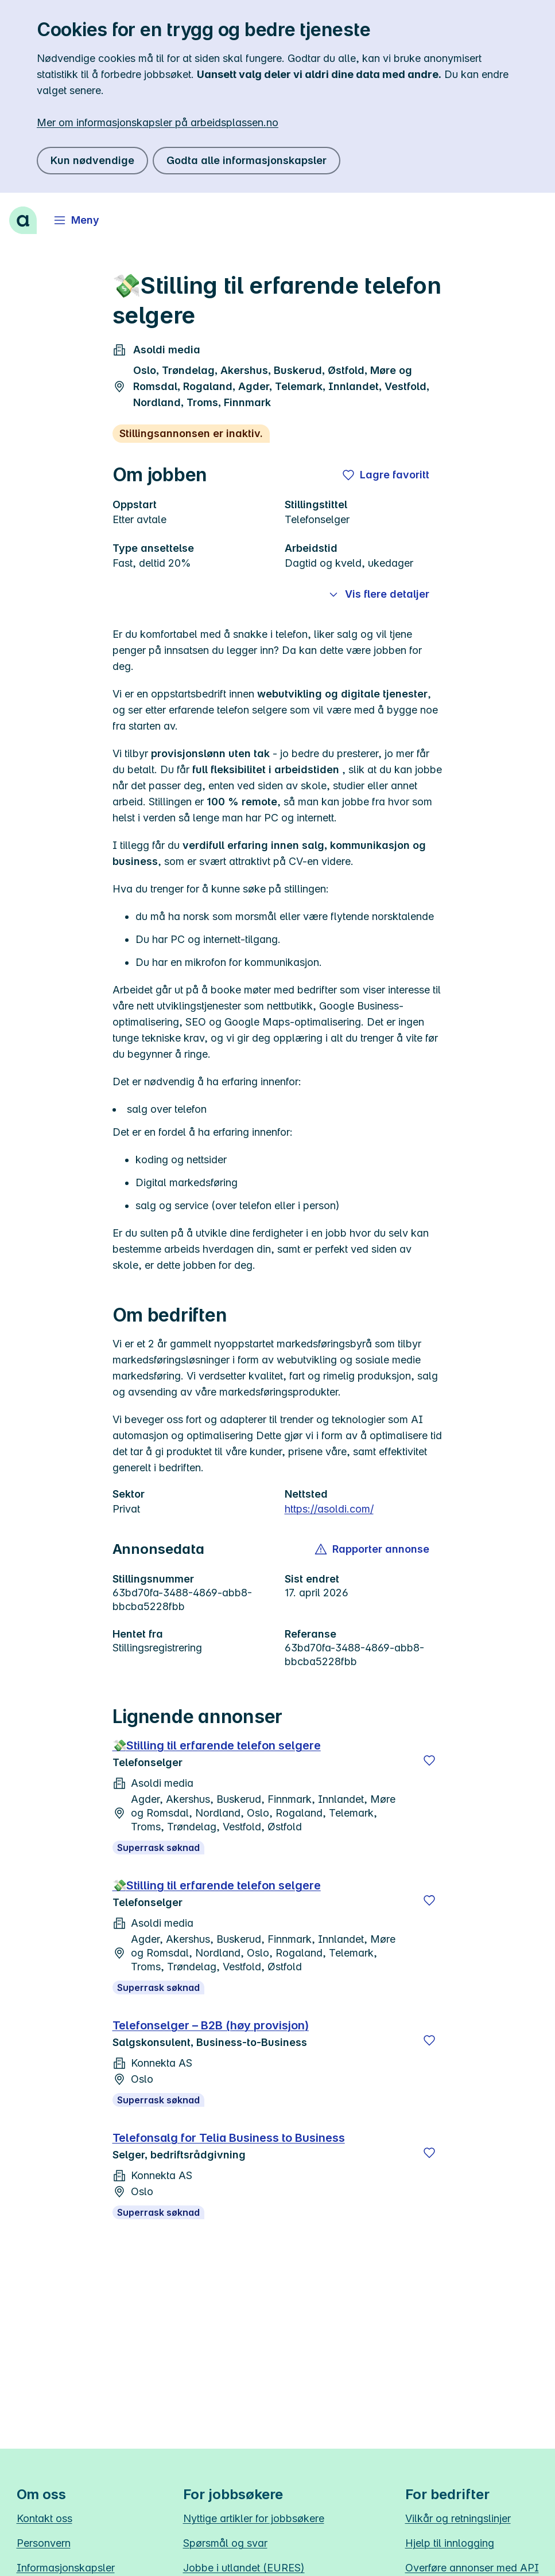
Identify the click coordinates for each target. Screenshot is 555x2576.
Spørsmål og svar (225, 2543)
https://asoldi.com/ (329, 1509)
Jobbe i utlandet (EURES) (244, 2568)
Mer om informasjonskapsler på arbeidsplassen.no (157, 122)
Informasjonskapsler (66, 2568)
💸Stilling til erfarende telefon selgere (216, 1745)
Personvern (44, 2543)
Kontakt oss (44, 2518)
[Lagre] (429, 1760)
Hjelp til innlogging (449, 2543)
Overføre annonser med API (472, 2568)
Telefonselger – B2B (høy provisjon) (210, 2025)
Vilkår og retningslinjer (458, 2518)
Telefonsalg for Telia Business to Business (228, 2138)
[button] (372, 1549)
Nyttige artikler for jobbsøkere (253, 2518)
